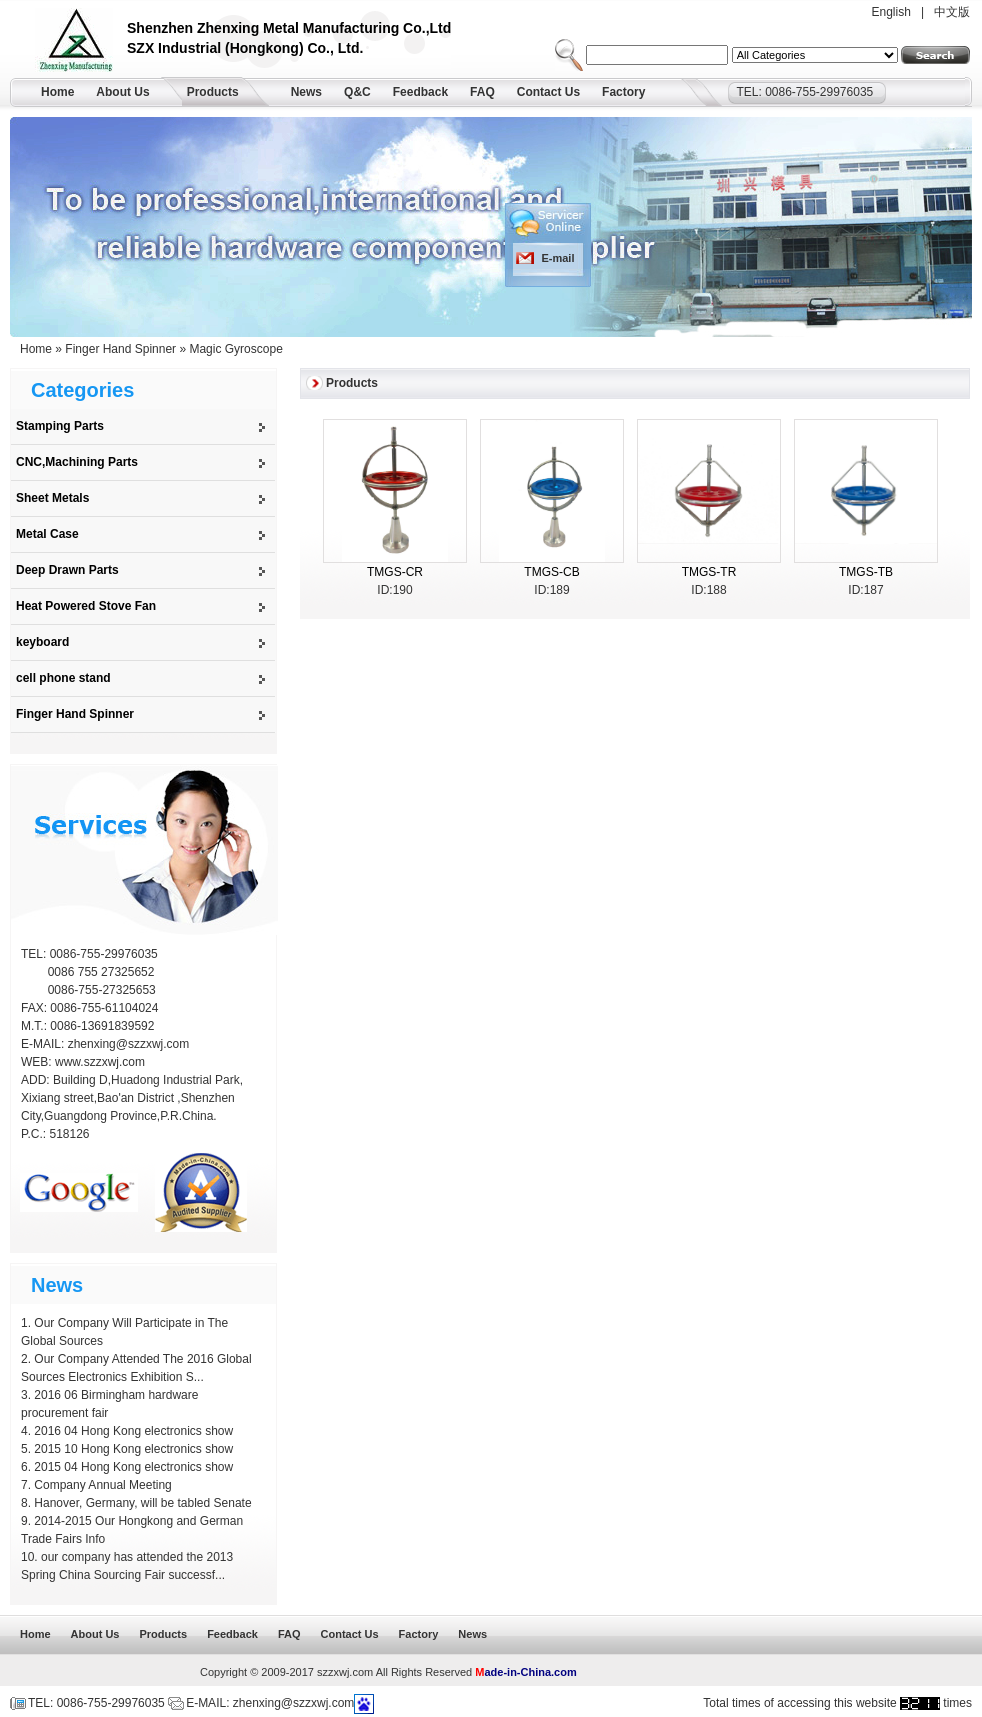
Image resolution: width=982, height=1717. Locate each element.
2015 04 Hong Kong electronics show (133, 1467)
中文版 (952, 12)
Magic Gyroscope (235, 349)
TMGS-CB (551, 572)
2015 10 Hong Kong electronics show (133, 1449)
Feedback (420, 92)
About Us (122, 92)
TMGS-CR (395, 572)
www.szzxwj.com (100, 1062)
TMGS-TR (709, 572)
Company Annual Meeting (102, 1485)
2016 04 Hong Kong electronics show (133, 1431)
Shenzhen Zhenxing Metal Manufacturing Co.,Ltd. (81, 42)
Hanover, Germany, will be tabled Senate (142, 1503)
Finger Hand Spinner (120, 349)
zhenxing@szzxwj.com (129, 1044)
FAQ (482, 92)
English (891, 12)
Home (57, 92)
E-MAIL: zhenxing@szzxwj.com (270, 1703)
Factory (623, 92)
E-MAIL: (44, 1044)
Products (213, 92)
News (306, 92)
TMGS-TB (866, 572)
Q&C (357, 92)
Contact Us (548, 92)
